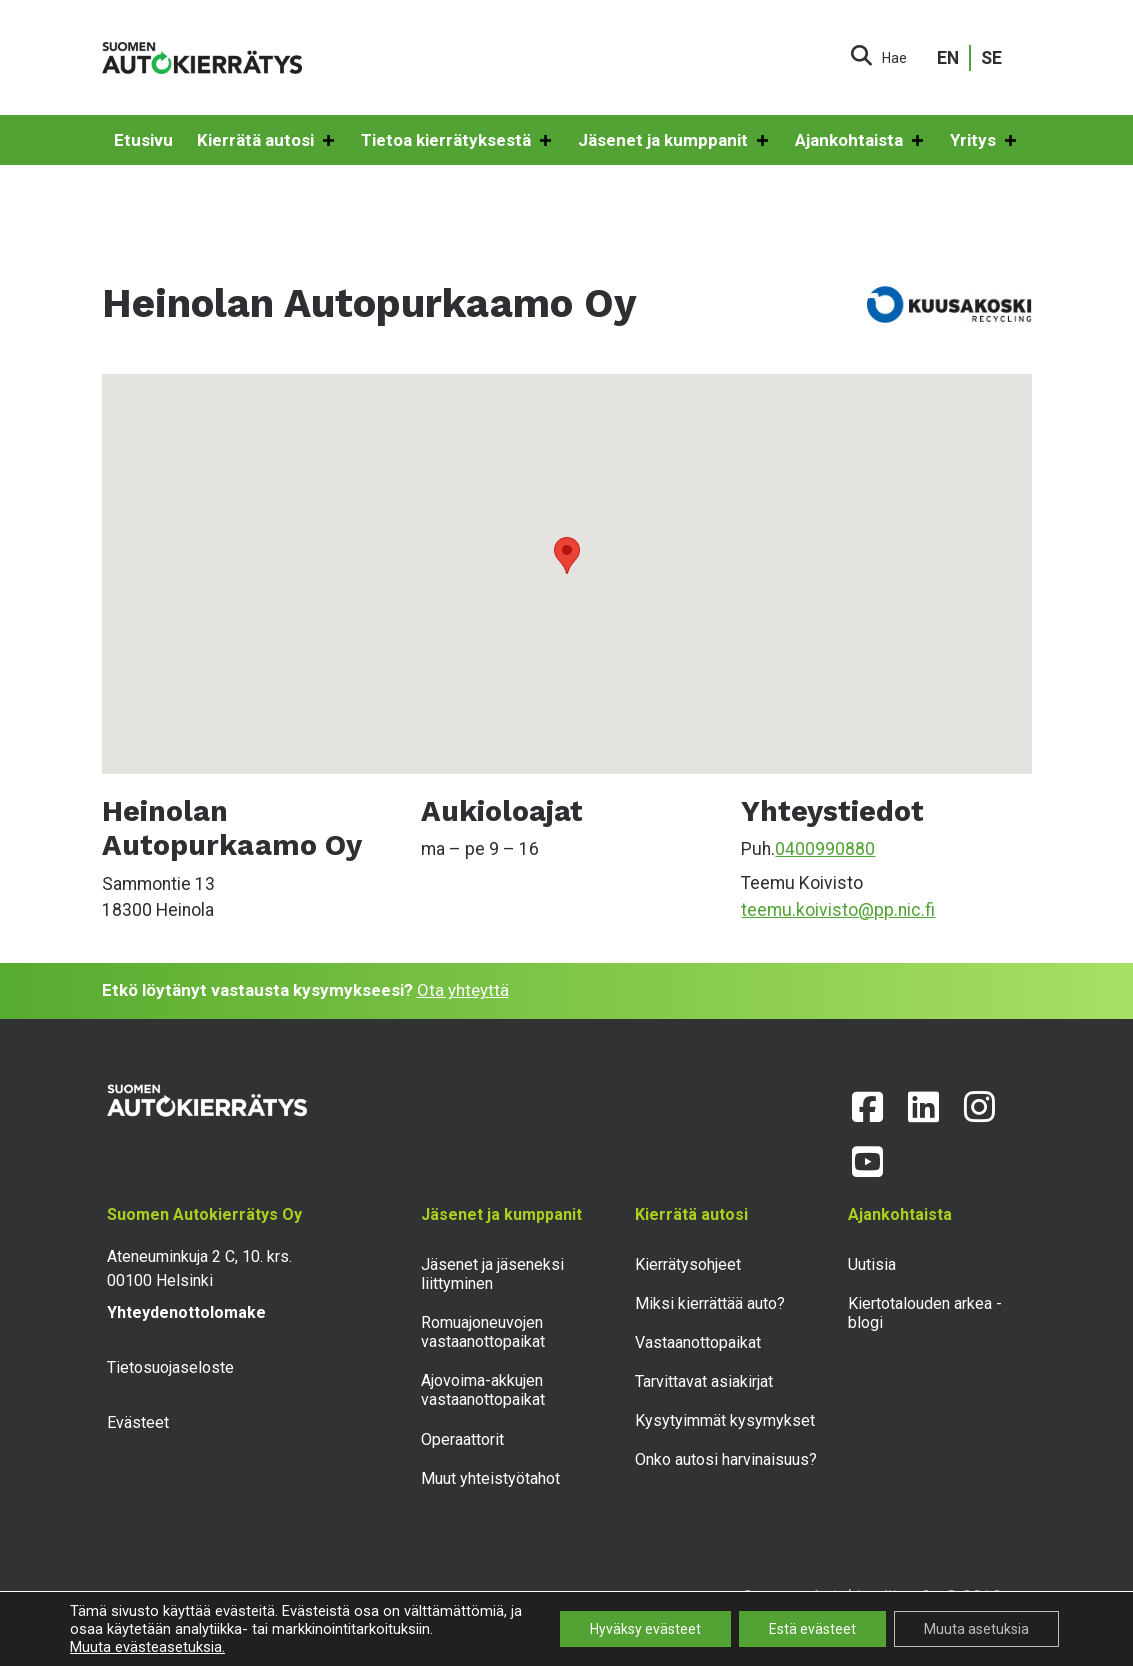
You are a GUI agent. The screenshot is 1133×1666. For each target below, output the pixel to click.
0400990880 (825, 849)
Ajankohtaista (860, 141)
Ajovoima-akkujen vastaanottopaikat (483, 1390)
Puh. (758, 849)
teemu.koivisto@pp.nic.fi (838, 910)
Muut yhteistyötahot (490, 1478)
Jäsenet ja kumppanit (674, 141)
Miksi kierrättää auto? (710, 1303)
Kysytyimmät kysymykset (725, 1420)
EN (948, 58)
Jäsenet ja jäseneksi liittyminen (492, 1274)
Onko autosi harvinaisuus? (726, 1459)
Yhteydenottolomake (186, 1312)
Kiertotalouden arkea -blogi (925, 1313)
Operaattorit (462, 1439)
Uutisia (872, 1264)
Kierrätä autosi (267, 141)
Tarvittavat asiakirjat (704, 1381)
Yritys (984, 141)
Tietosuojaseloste (170, 1367)
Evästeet (138, 1422)
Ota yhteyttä (463, 990)
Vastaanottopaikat (698, 1342)
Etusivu (143, 140)
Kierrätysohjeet (688, 1264)
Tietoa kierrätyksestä (457, 141)
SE (991, 58)
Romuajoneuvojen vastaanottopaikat (483, 1332)
